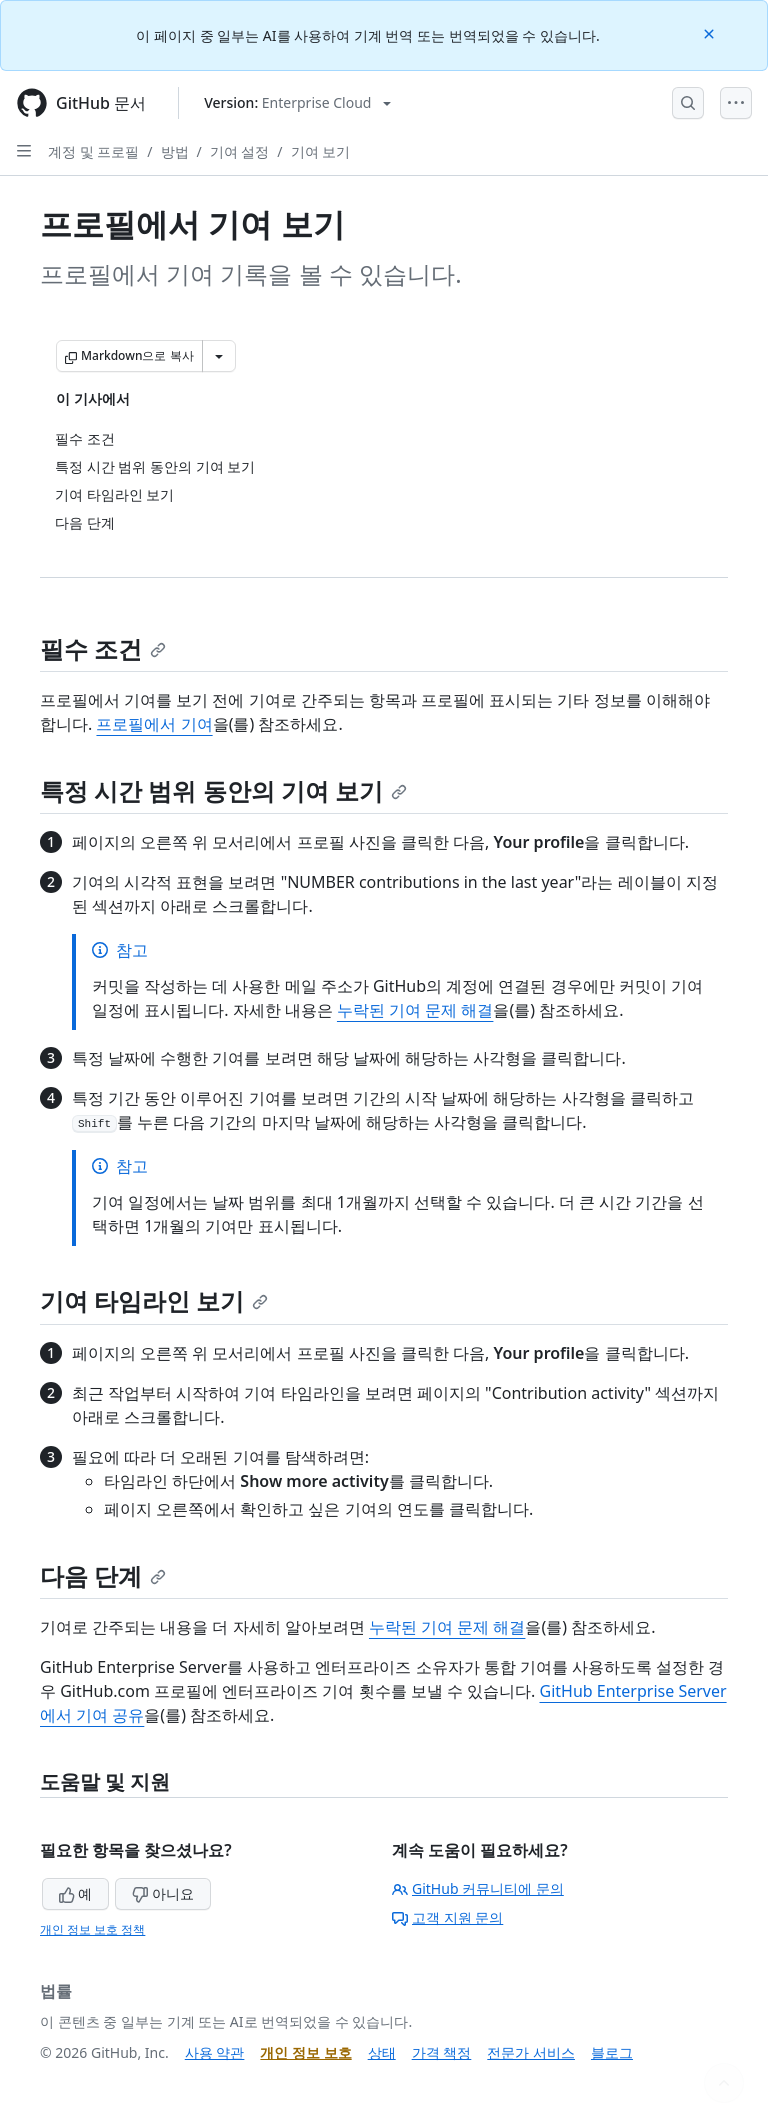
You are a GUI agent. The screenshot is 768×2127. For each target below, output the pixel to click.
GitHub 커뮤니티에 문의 (478, 1888)
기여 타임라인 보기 (154, 1300)
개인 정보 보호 (305, 2052)
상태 (382, 2052)
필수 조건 (103, 648)
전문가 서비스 (531, 2052)
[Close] (711, 32)
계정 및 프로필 (93, 151)
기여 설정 (240, 151)
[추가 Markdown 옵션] (219, 356)
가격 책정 (442, 2052)
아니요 (163, 1893)
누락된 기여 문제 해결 (415, 1010)
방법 (175, 151)
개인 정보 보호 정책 (92, 1929)
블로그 (612, 2052)
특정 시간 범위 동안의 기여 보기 (223, 790)
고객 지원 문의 (447, 1917)
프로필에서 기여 (154, 724)
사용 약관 (215, 2052)
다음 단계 (103, 1575)
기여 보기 (321, 151)
